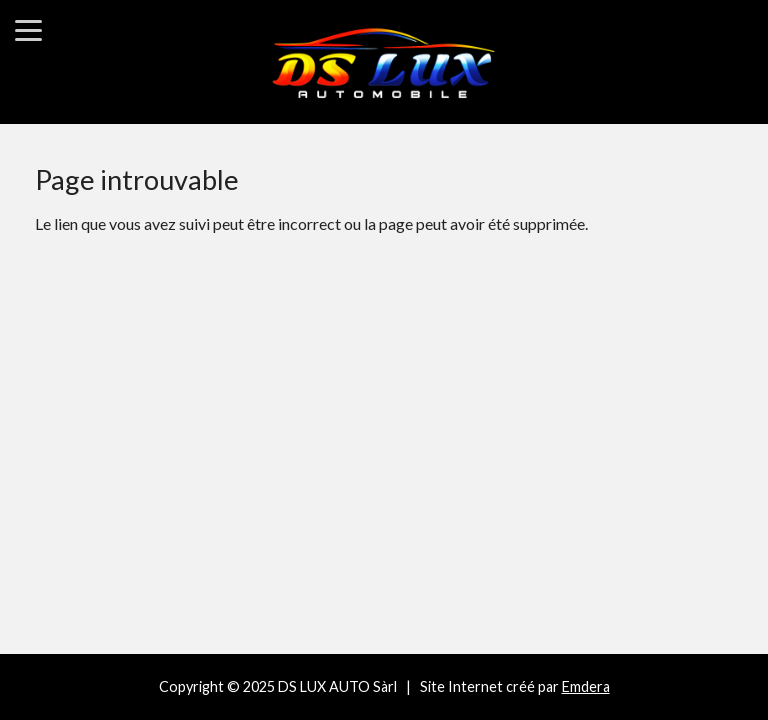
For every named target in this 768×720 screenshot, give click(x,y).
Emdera (586, 686)
